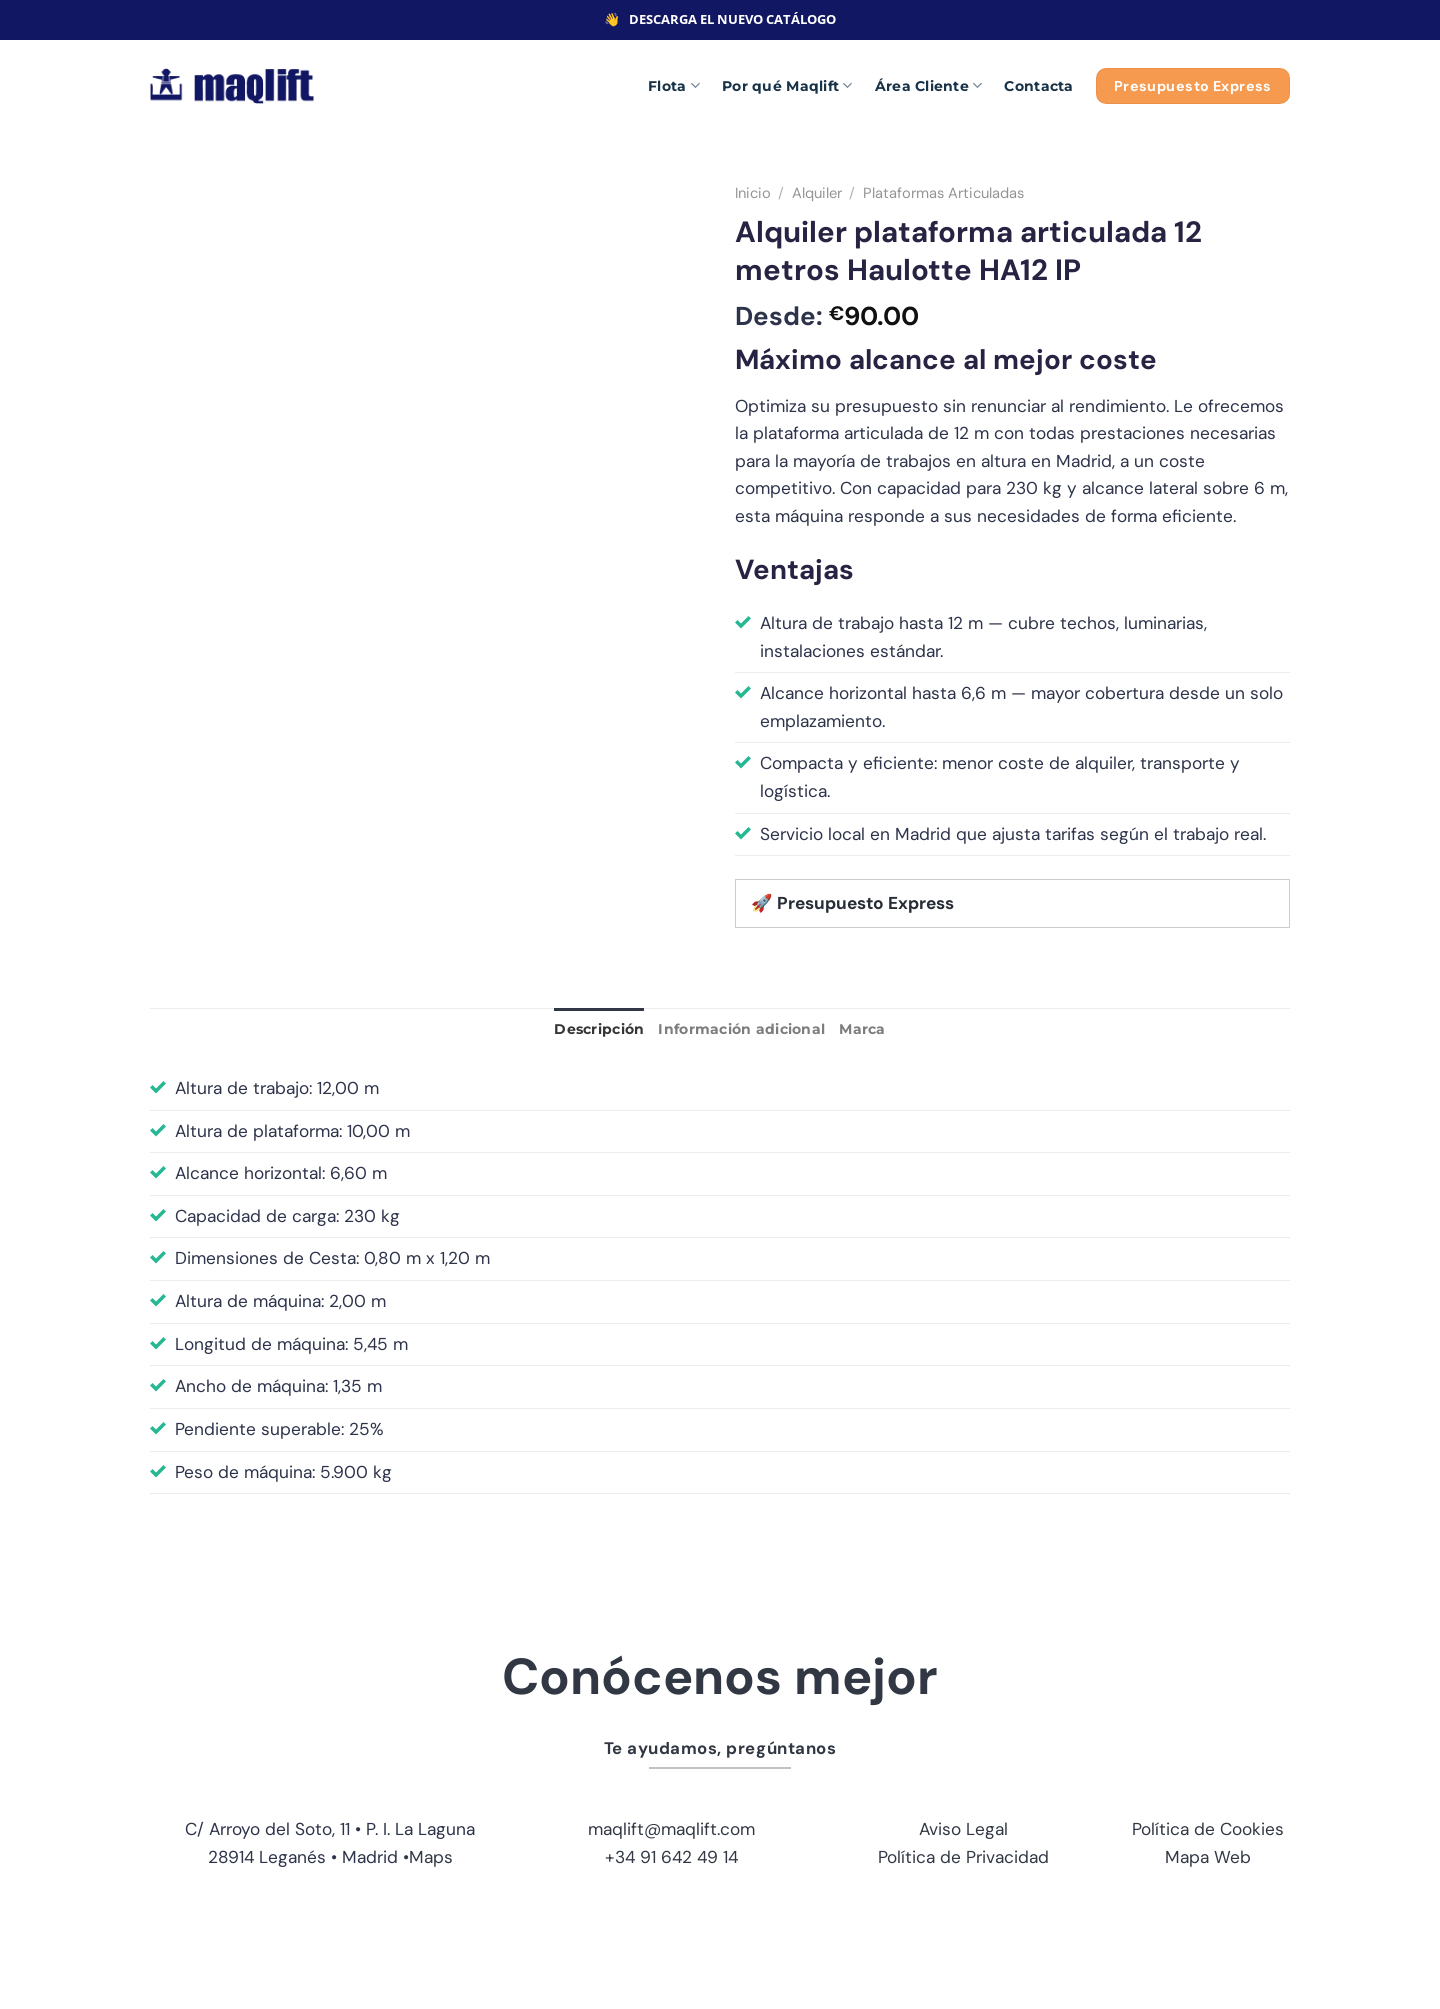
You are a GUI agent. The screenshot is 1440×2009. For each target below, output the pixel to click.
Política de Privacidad (963, 1857)
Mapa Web (1208, 1857)
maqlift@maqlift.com (671, 1829)
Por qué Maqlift (787, 85)
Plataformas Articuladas (943, 193)
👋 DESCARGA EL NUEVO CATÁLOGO (720, 19)
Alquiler (817, 193)
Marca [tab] (862, 1029)
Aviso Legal (963, 1829)
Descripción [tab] (599, 1029)
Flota (674, 85)
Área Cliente (929, 85)
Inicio (753, 193)
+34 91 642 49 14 (671, 1857)
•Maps (428, 1857)
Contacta (1038, 86)
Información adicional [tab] (741, 1029)
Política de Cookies (1208, 1829)
